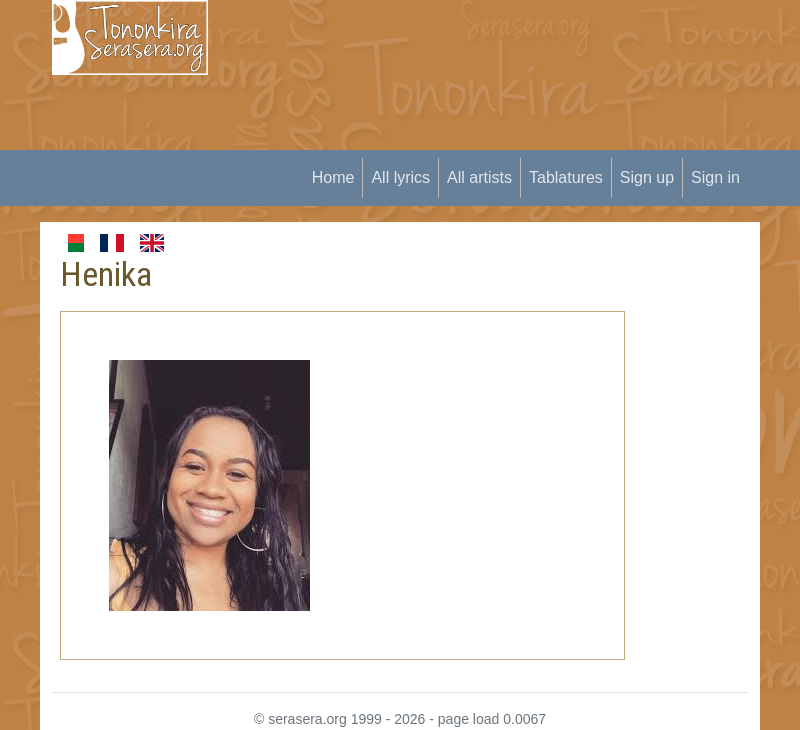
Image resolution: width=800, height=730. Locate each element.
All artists (479, 177)
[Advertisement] (516, 140)
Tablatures (566, 177)
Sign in (715, 177)
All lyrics (400, 177)
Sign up (647, 177)
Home (333, 177)
